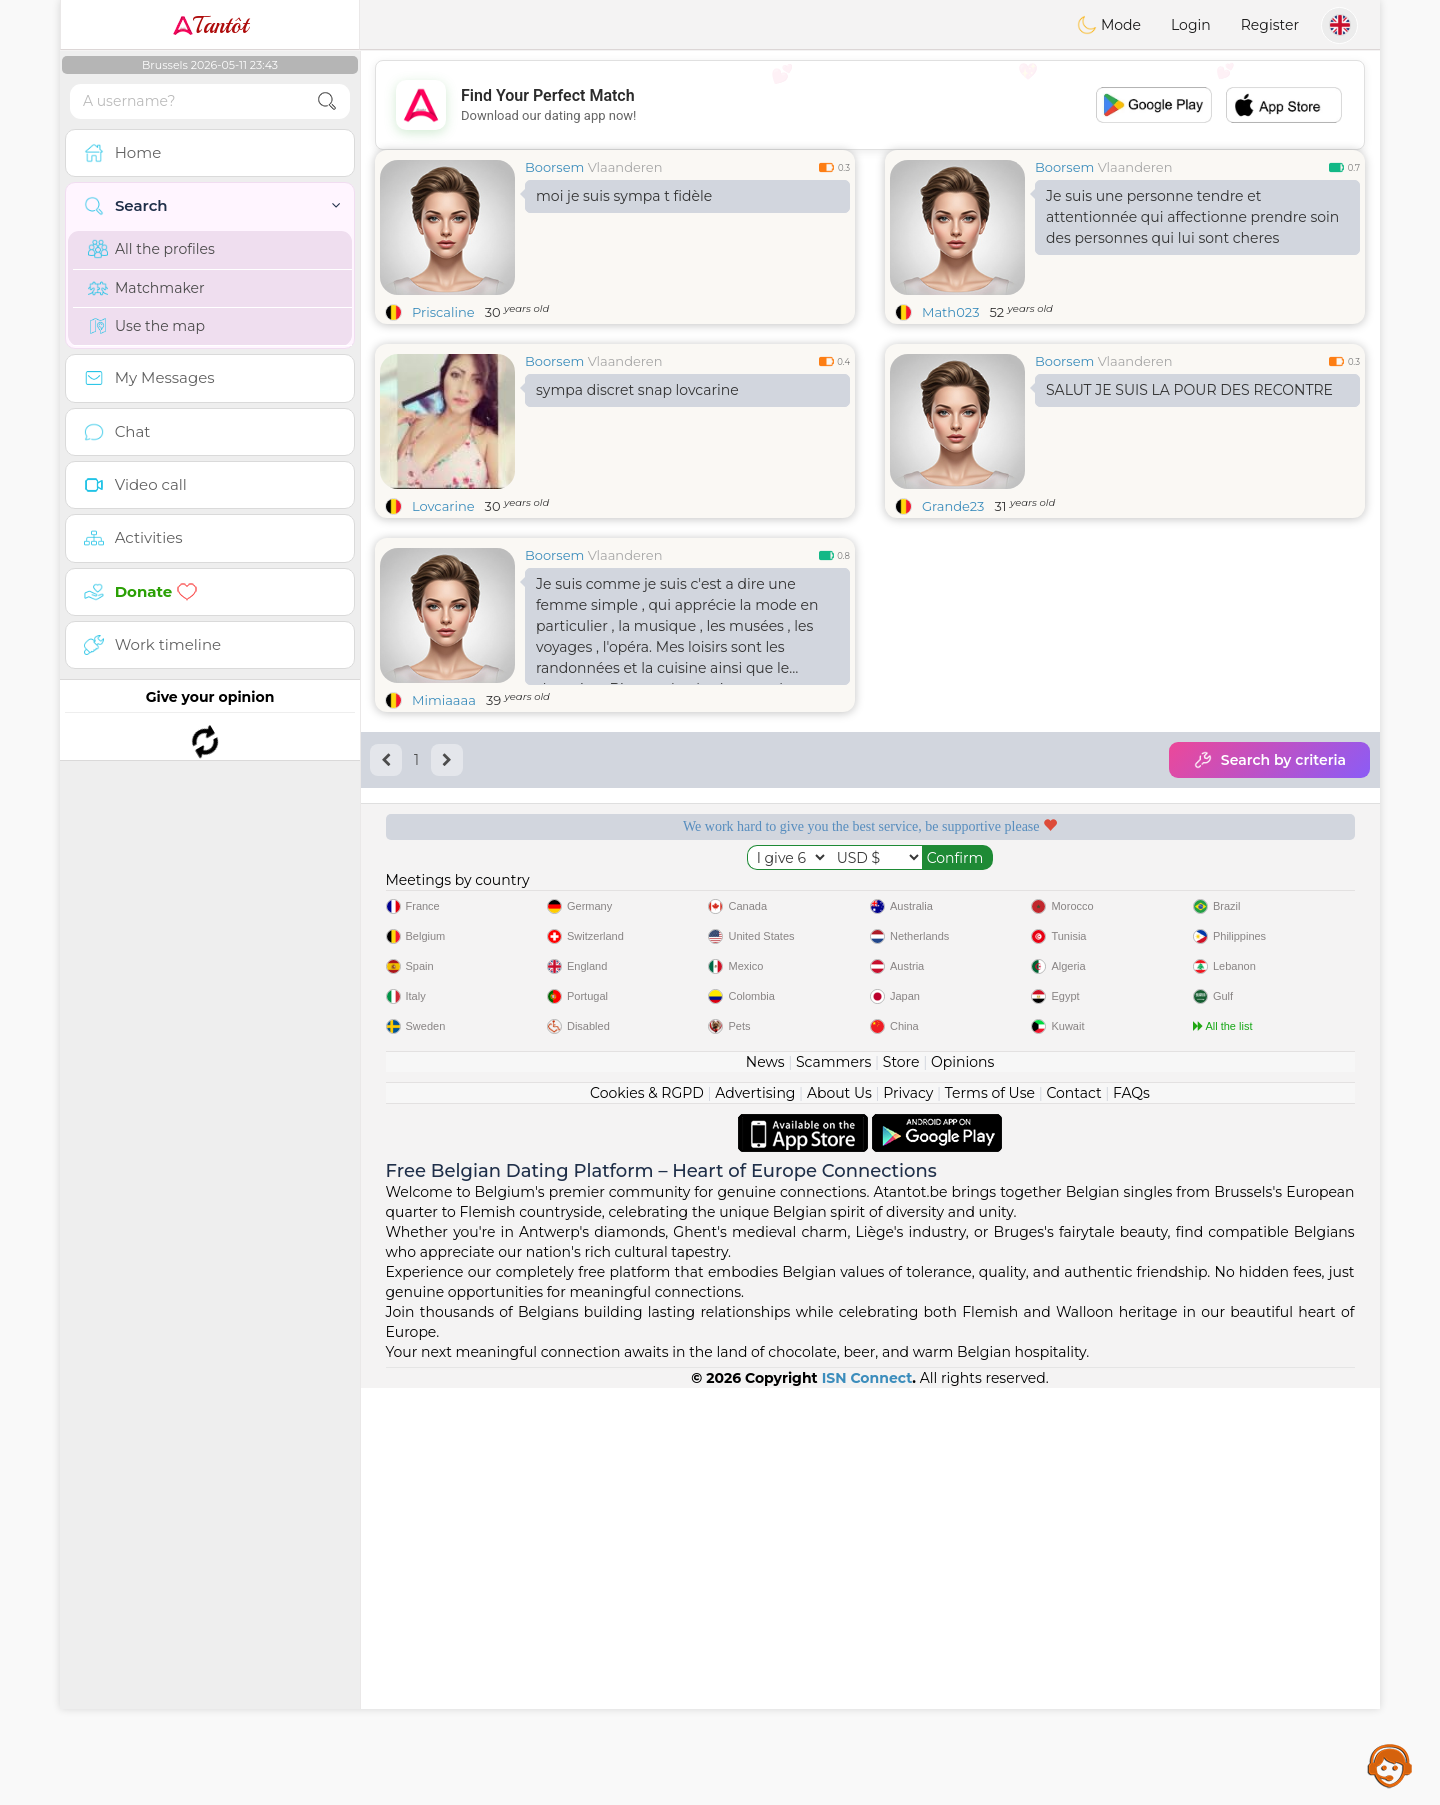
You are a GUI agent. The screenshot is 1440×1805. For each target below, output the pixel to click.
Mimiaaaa (444, 700)
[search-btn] (327, 101)
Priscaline (443, 312)
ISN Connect (867, 1795)
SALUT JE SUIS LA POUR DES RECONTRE (1189, 390)
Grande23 (953, 506)
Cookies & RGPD (647, 1510)
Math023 (950, 312)
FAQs (1131, 1510)
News (765, 1479)
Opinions (962, 1479)
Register (1270, 25)
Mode (1109, 25)
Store (901, 1479)
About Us (839, 1510)
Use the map (146, 326)
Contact (1073, 1510)
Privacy (908, 1510)
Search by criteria (1269, 760)
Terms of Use (990, 1510)
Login (1191, 25)
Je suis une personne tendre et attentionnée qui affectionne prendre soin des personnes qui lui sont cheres (1192, 217)
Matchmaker (146, 288)
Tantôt (210, 25)
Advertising (755, 1510)
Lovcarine (443, 506)
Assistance (1390, 1765)
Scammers (833, 1479)
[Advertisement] (870, 105)
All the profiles (151, 249)
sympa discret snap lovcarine (637, 390)
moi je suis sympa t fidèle (624, 196)
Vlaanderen (625, 167)
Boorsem (554, 167)
